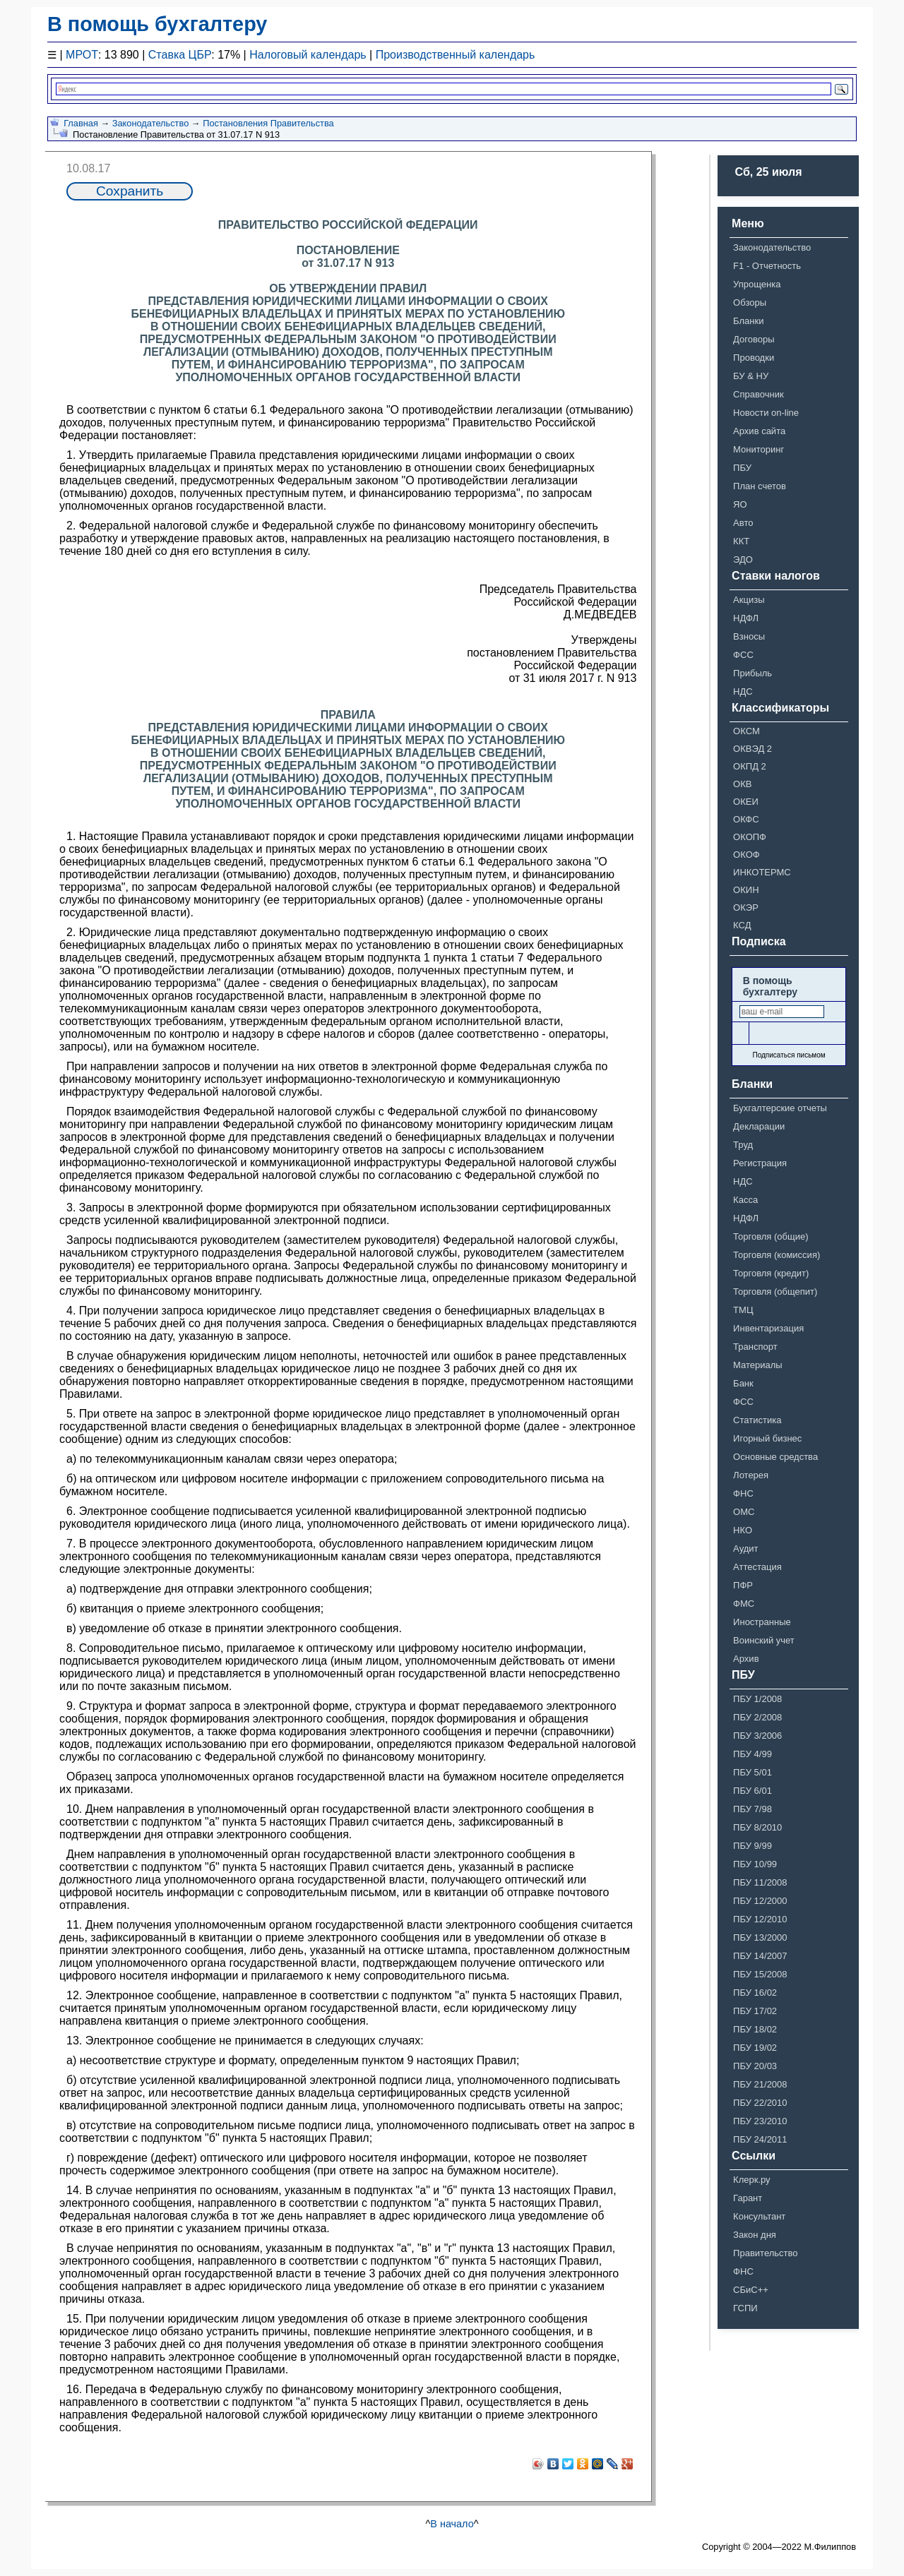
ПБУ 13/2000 (760, 1937)
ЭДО (743, 559)
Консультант (759, 2216)
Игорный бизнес (767, 1438)
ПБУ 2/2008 (757, 1717)
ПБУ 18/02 (755, 2029)
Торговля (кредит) (771, 1273)
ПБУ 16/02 (755, 1992)
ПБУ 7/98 (752, 1809)
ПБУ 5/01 (752, 1772)
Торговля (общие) (770, 1236)
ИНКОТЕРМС (762, 872)
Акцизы (748, 599)
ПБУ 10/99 (755, 1864)
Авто (743, 522)
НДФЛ (746, 618)
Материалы (758, 1365)
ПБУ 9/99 (752, 1845)
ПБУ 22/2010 (760, 2102)
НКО (742, 1530)
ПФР (743, 1585)
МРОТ (82, 55)
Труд (743, 1144)
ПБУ (742, 467)
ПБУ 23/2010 (760, 2121)
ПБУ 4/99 (752, 1754)
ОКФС (746, 819)
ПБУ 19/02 (755, 2047)
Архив (746, 1658)
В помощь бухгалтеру (157, 24)
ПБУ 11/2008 (760, 1882)
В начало (451, 2523)
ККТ (741, 541)
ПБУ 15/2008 (760, 1974)
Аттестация (757, 1567)
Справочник (758, 394)
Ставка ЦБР (179, 55)
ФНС (743, 1493)
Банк (743, 1383)
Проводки (753, 357)
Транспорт (755, 1346)
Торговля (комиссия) (776, 1255)
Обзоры (749, 302)
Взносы (749, 636)
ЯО (740, 504)
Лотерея (750, 1475)
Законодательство (150, 123)
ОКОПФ (749, 837)
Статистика (757, 1420)
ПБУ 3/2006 (757, 1735)
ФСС (743, 654)
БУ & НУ (750, 376)
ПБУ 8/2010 (757, 1827)
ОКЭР (746, 907)
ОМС (743, 1511)
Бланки (748, 321)
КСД (742, 925)
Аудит (745, 1548)
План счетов (759, 486)
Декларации (759, 1126)
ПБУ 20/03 (755, 2066)
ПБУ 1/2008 (757, 1699)
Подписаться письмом (788, 1055)
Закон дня (754, 2234)
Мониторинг (758, 449)
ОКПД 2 (749, 766)
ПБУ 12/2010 (760, 1919)
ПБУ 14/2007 (760, 1956)
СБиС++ (750, 2289)
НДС (743, 691)
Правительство (765, 2253)
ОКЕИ (746, 801)
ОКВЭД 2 (752, 748)
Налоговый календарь (307, 55)
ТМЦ (743, 1310)
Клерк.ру (752, 2179)
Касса (745, 1199)
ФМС (743, 1603)
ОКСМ (746, 731)
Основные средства (775, 1456)
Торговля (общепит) (775, 1291)
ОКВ (742, 784)
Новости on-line (766, 412)
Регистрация (760, 1163)
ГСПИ (745, 2308)
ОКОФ (746, 854)
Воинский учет (764, 1640)
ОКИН (746, 890)
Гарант (747, 2198)
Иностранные (762, 1622)
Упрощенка (756, 284)
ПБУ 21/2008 (760, 2084)
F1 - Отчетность (767, 265)
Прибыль (752, 673)
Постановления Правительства (268, 123)
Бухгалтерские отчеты (780, 1108)
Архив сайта (759, 431)
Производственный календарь (455, 55)
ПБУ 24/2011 (760, 2139)
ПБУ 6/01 (752, 1790)
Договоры (753, 339)
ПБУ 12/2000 (760, 1900)
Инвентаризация (768, 1328)
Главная (81, 123)
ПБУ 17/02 (755, 2011)
